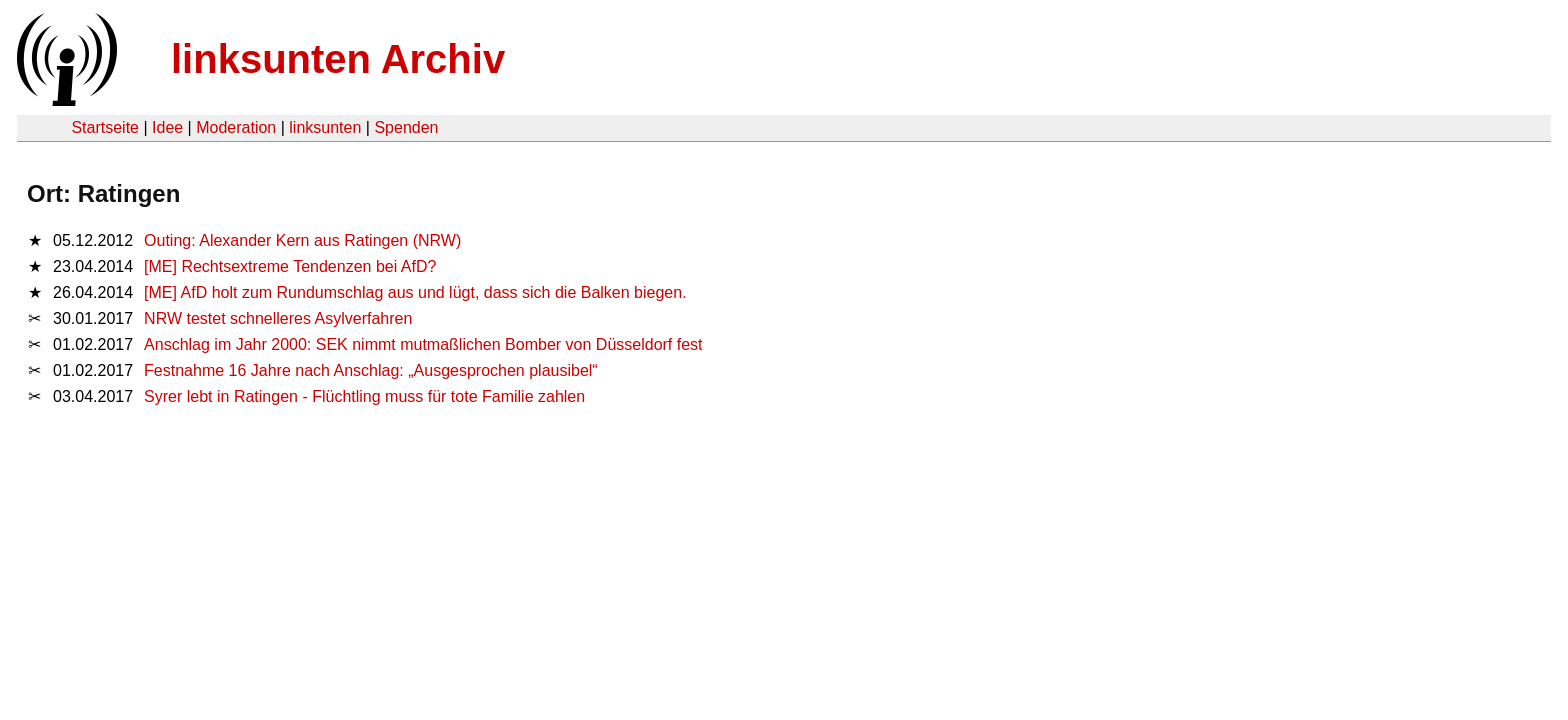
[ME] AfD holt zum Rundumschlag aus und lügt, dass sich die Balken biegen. (415, 292)
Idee (167, 127)
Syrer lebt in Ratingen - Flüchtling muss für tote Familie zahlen (364, 396)
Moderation (236, 127)
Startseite (105, 127)
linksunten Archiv (338, 59)
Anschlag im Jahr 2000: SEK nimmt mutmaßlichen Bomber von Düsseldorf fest (423, 344)
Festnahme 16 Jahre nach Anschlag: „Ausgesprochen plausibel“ (371, 370)
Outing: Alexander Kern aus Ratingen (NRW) (302, 240)
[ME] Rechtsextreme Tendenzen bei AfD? (290, 266)
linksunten (325, 127)
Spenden (406, 127)
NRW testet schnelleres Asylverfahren (278, 318)
